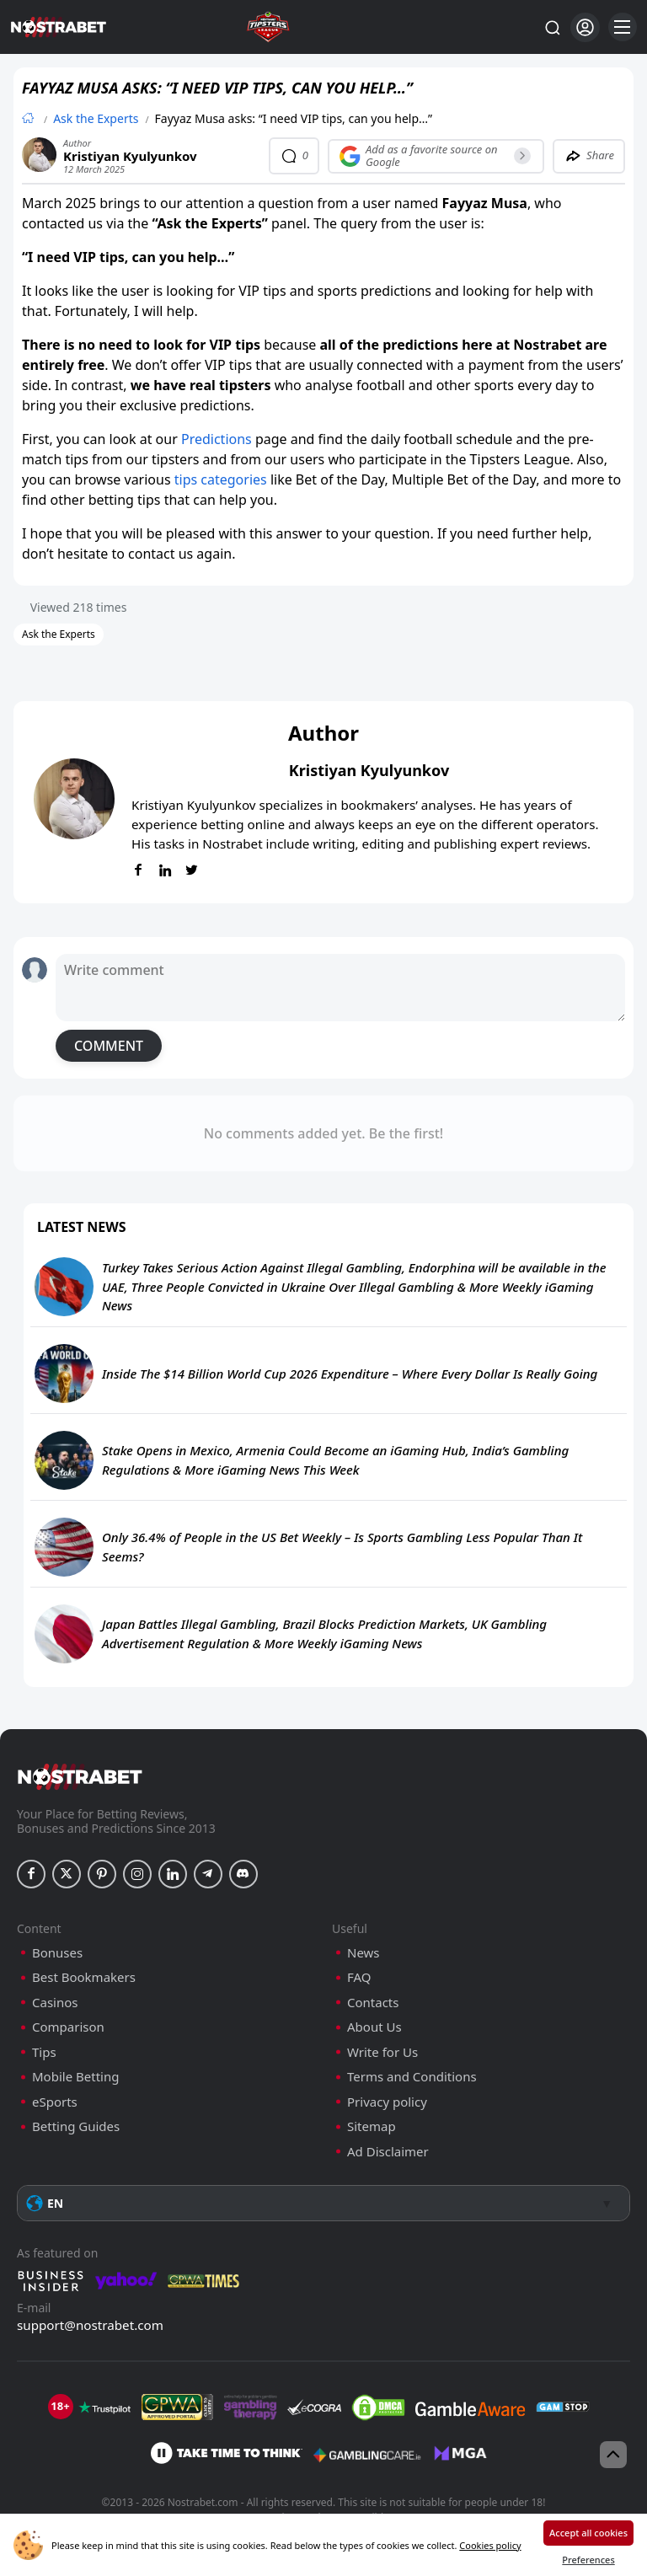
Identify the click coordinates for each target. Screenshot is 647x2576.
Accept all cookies (588, 2532)
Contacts (372, 2003)
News (363, 1953)
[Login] (585, 27)
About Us (374, 2027)
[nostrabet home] (80, 1777)
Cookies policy (490, 2545)
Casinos (55, 2003)
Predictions (216, 439)
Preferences (588, 2559)
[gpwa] (177, 2407)
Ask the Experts (95, 118)
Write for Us (382, 2052)
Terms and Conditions (412, 2077)
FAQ (359, 1977)
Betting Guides (76, 2126)
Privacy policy (387, 2102)
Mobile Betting (75, 2077)
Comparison (68, 2027)
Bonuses (57, 1953)
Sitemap (371, 2126)
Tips (44, 2052)
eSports (55, 2102)
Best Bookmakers (84, 1977)
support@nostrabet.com (90, 2324)
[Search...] (551, 27)
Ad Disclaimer (388, 2152)
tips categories (220, 479)
